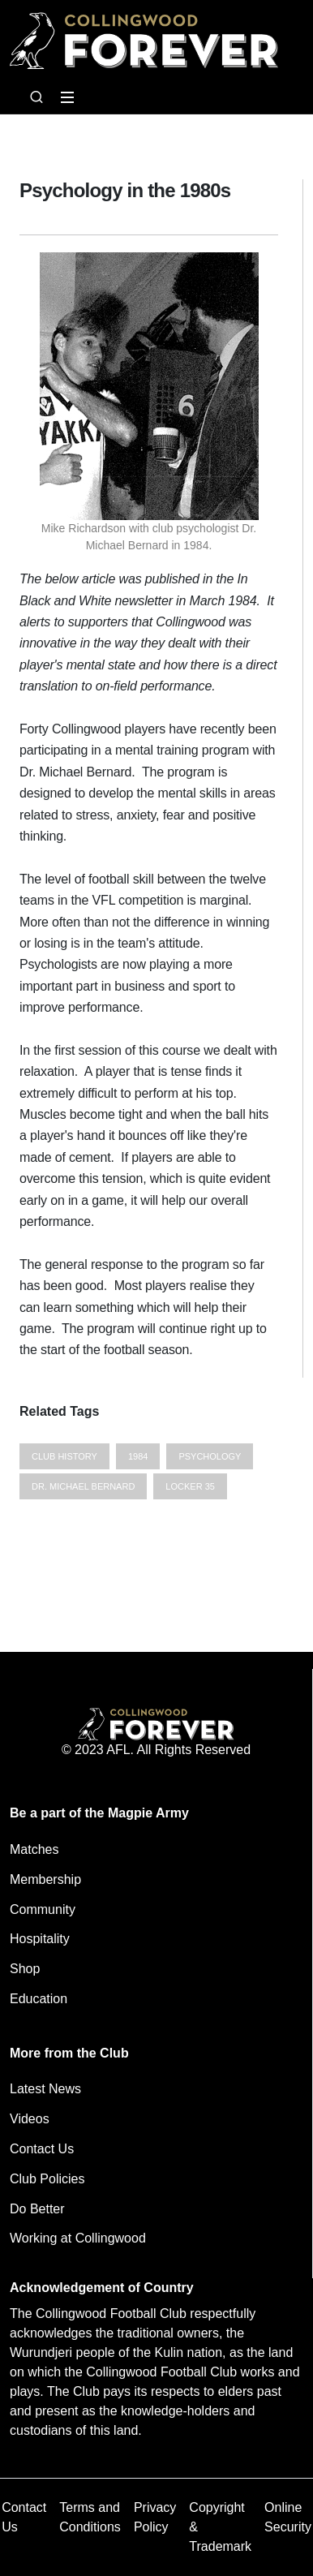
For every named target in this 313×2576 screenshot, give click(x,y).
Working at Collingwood (78, 2238)
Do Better (37, 2209)
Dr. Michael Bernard (83, 1486)
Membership (45, 1879)
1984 (138, 1456)
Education (38, 1999)
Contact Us (42, 2149)
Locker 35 (190, 1486)
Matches (34, 1849)
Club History (64, 1456)
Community (42, 1909)
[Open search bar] (36, 97)
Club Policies (47, 2179)
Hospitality (40, 1939)
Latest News (45, 2089)
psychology (209, 1456)
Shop (25, 1969)
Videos (29, 2119)
